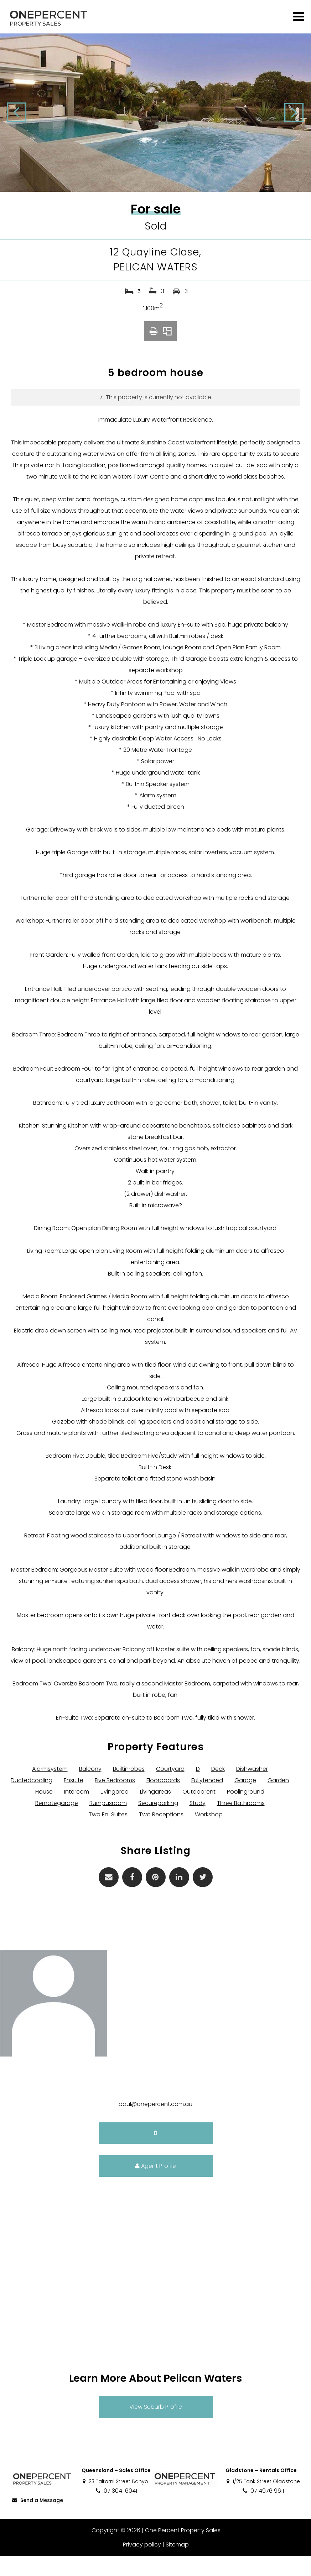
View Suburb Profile (155, 2427)
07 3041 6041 (116, 2511)
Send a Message (37, 2520)
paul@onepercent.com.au (155, 2124)
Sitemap (176, 2564)
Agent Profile (155, 2186)
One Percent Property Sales (182, 2550)
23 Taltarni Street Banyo (115, 2501)
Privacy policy (142, 2564)
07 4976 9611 (263, 2511)
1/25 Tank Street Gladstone (263, 2501)
